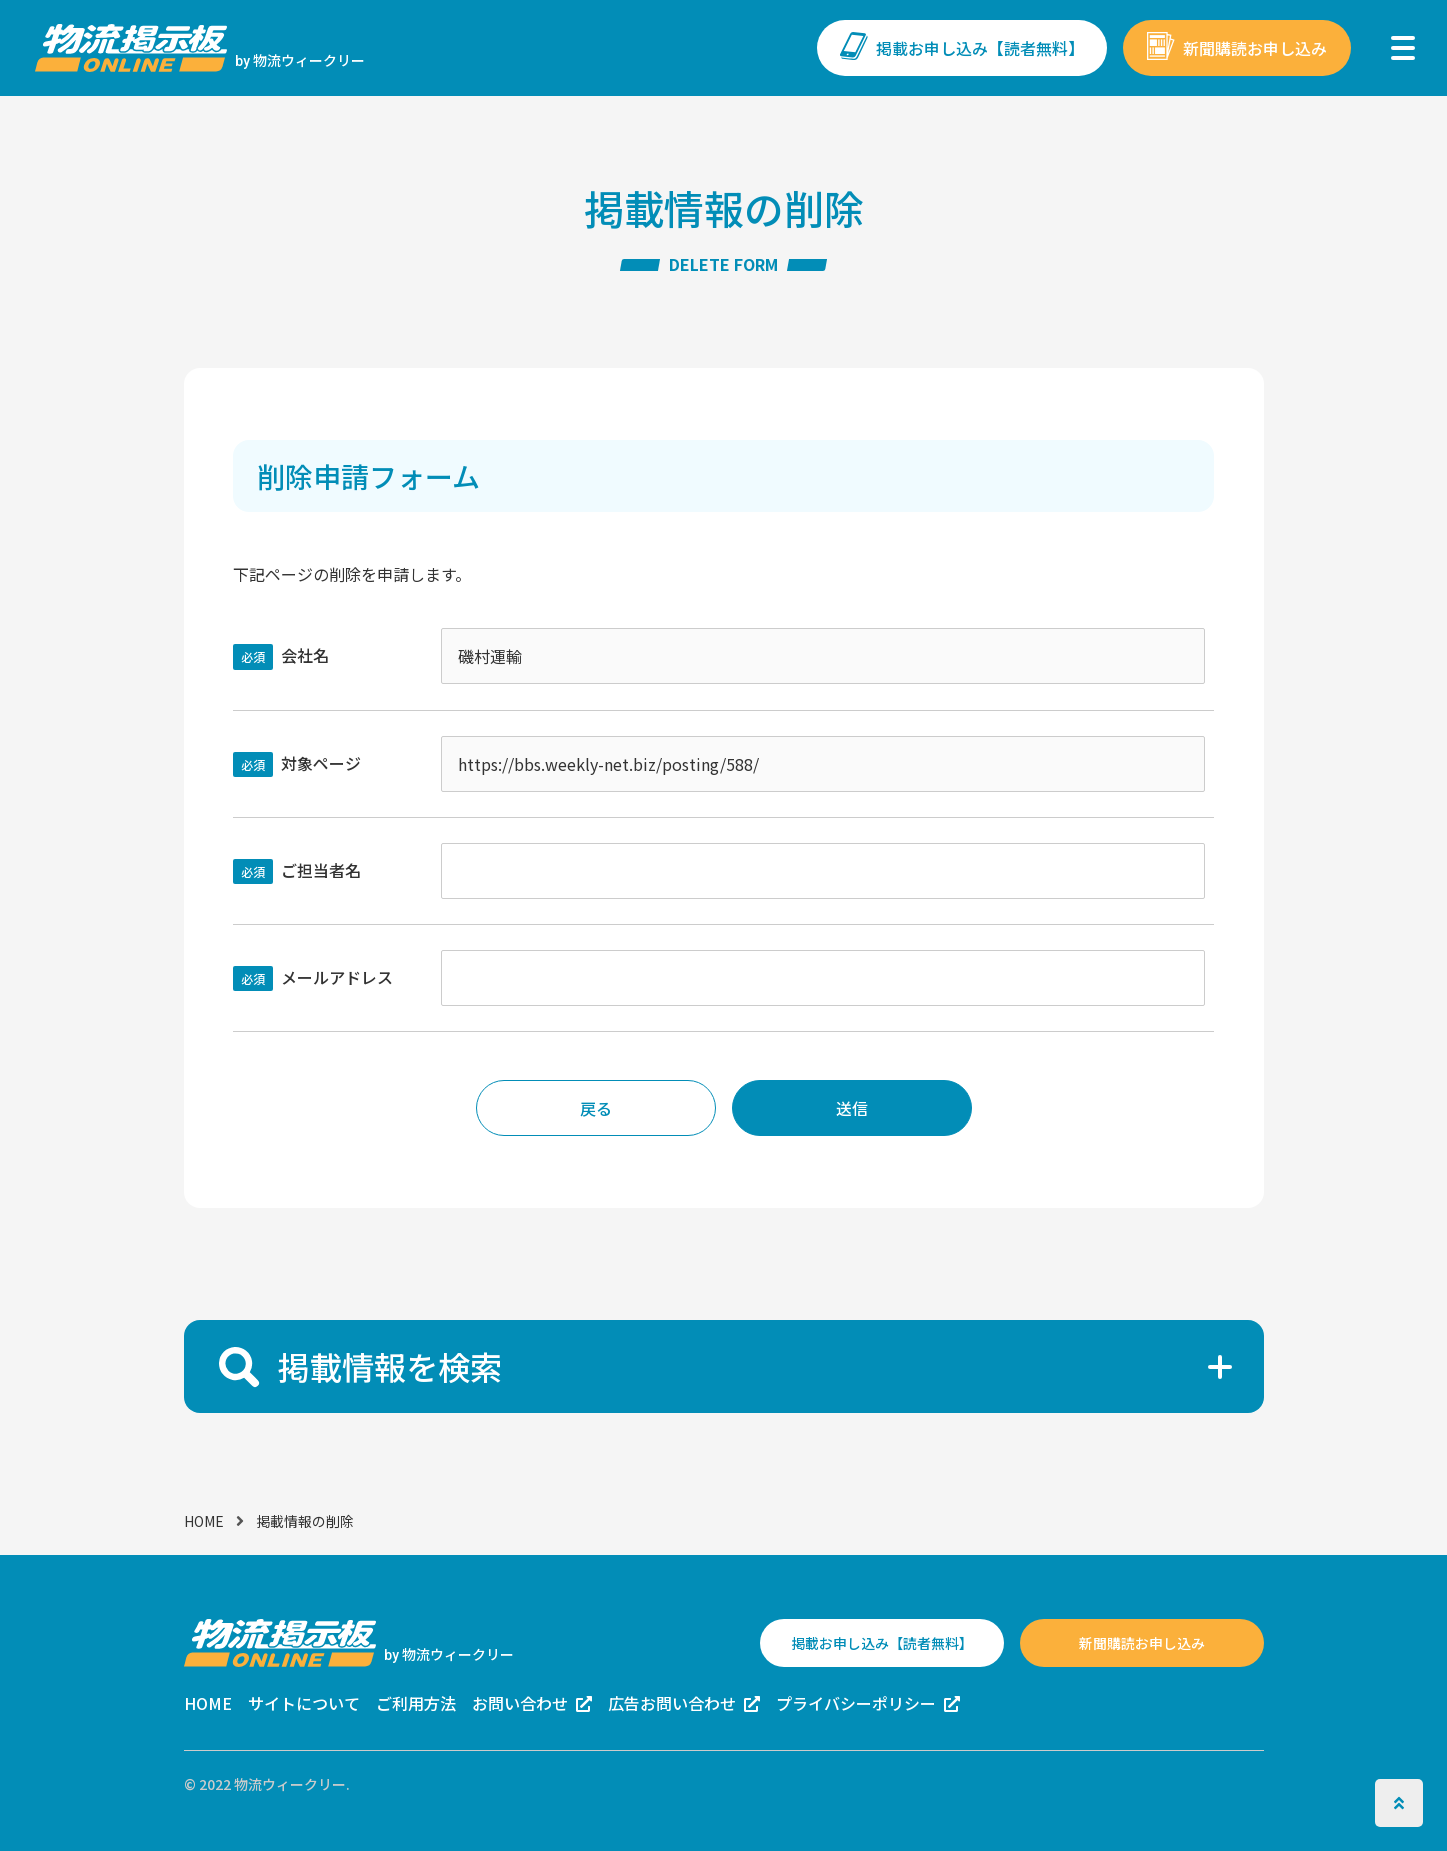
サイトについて (304, 1703)
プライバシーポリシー (856, 1703)
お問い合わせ (520, 1703)
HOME (204, 1521)
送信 (852, 1108)
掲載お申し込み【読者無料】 (980, 48)
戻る (596, 1108)
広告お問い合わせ (672, 1703)
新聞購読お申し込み (1255, 48)
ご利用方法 (416, 1703)
